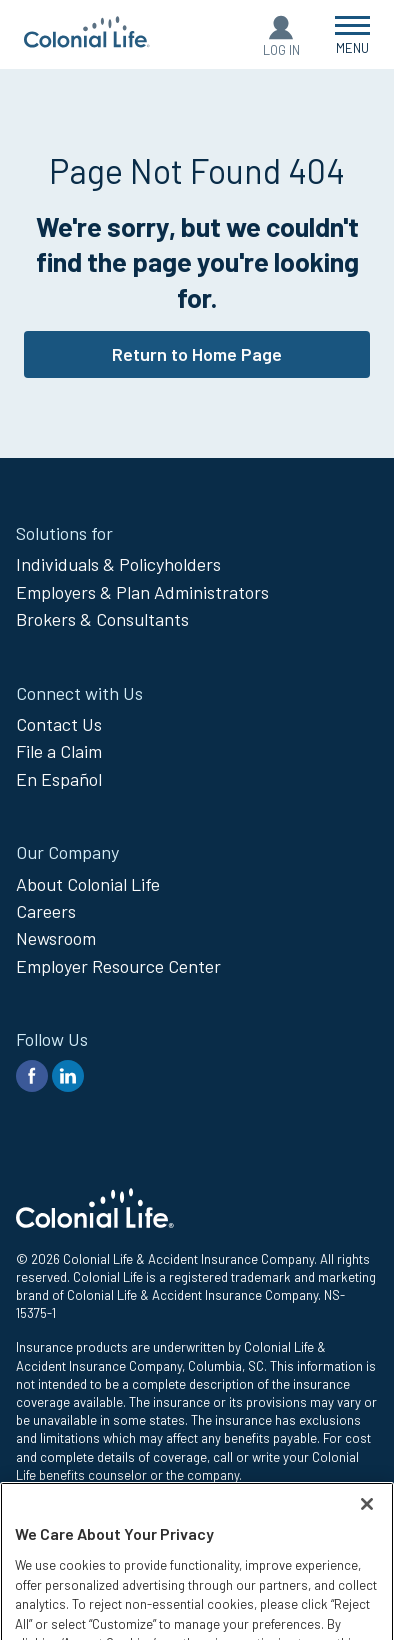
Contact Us (59, 724)
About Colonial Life (88, 884)
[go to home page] (87, 41)
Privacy (36, 1510)
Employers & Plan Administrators (142, 592)
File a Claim (59, 751)
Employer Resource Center (118, 966)
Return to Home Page (197, 354)
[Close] (367, 1567)
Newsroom (56, 938)
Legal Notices (55, 1532)
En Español (59, 779)
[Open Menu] (352, 34)
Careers (46, 911)
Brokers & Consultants (102, 619)
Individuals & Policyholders (118, 564)
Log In (281, 50)
